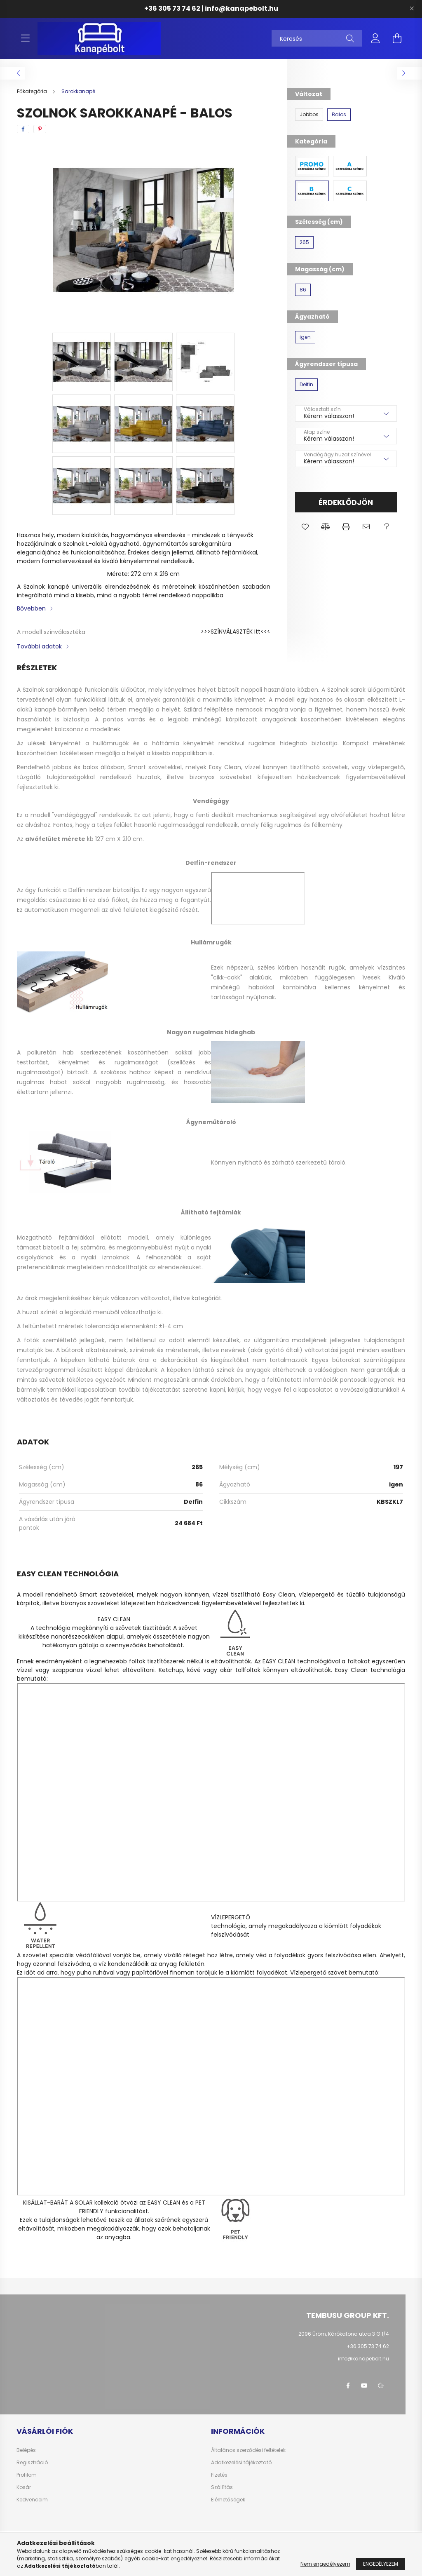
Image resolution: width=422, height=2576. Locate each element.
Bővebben (31, 608)
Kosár (23, 2487)
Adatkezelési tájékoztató (241, 2463)
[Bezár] (412, 8)
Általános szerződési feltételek (248, 2450)
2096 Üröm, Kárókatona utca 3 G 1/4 (343, 2333)
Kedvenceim (32, 2500)
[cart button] (397, 38)
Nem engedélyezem (325, 2563)
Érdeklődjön (346, 502)
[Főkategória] (32, 91)
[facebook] (23, 129)
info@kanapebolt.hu (241, 8)
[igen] (305, 337)
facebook (348, 2385)
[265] (304, 242)
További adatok (39, 646)
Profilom (26, 2475)
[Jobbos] (309, 114)
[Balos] (339, 114)
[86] (303, 290)
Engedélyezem (380, 2563)
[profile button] (375, 38)
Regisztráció (32, 2463)
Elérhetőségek (228, 2500)
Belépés (26, 2450)
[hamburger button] (25, 38)
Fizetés (219, 2475)
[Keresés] (317, 38)
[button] (305, 527)
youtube (364, 2385)
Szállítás (222, 2487)
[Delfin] (306, 384)
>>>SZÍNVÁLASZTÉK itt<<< (235, 631)
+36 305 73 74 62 (172, 8)
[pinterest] (39, 129)
